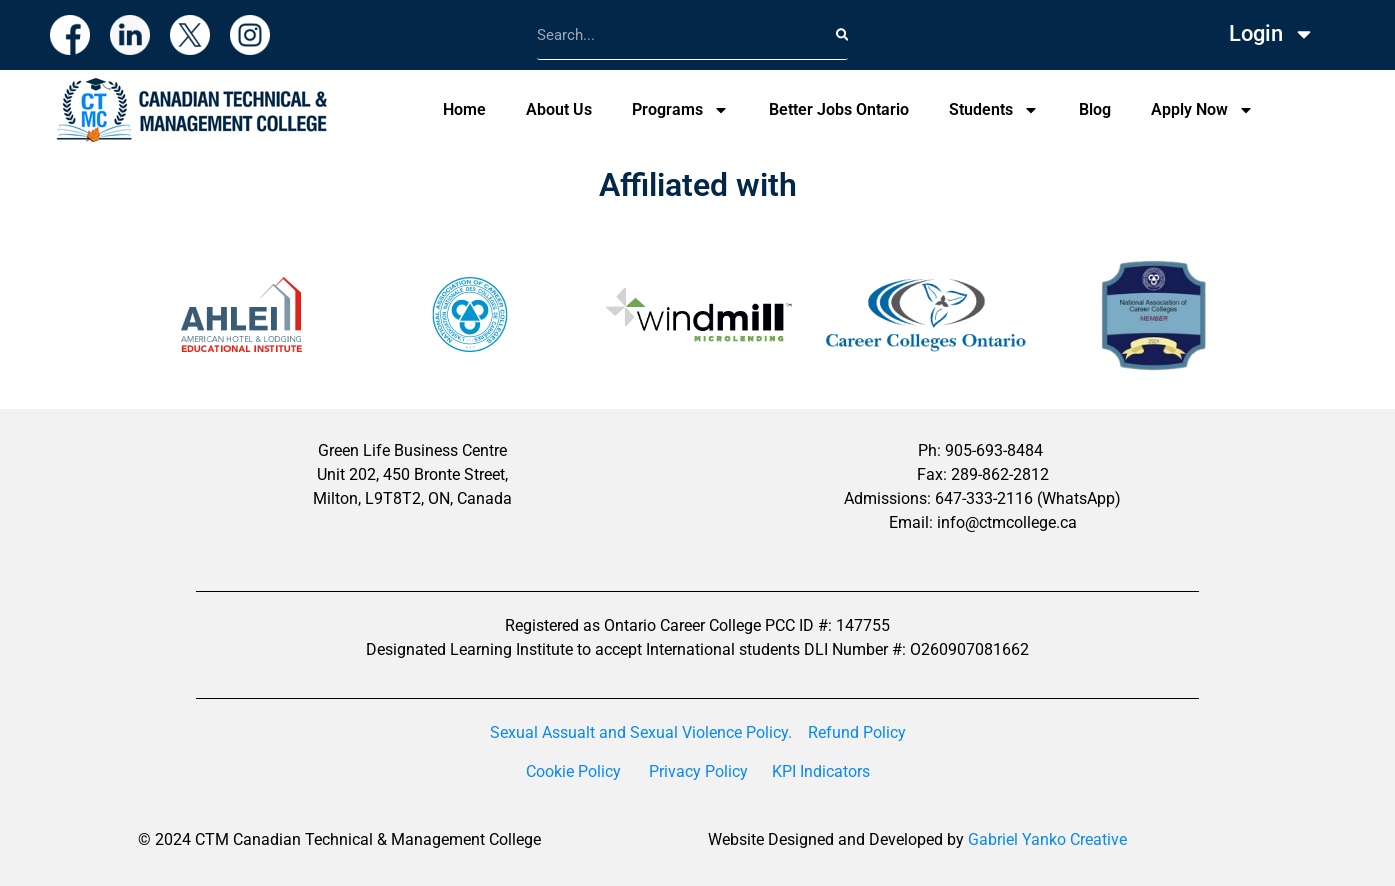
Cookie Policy (573, 771)
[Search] (842, 34)
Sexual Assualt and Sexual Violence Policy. (641, 732)
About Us (559, 109)
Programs (680, 110)
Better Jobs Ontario (839, 109)
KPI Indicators (821, 771)
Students (994, 110)
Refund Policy (857, 732)
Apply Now (1202, 110)
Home (464, 109)
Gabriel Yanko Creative (1047, 839)
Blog (1095, 109)
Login (1272, 34)
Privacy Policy (698, 771)
